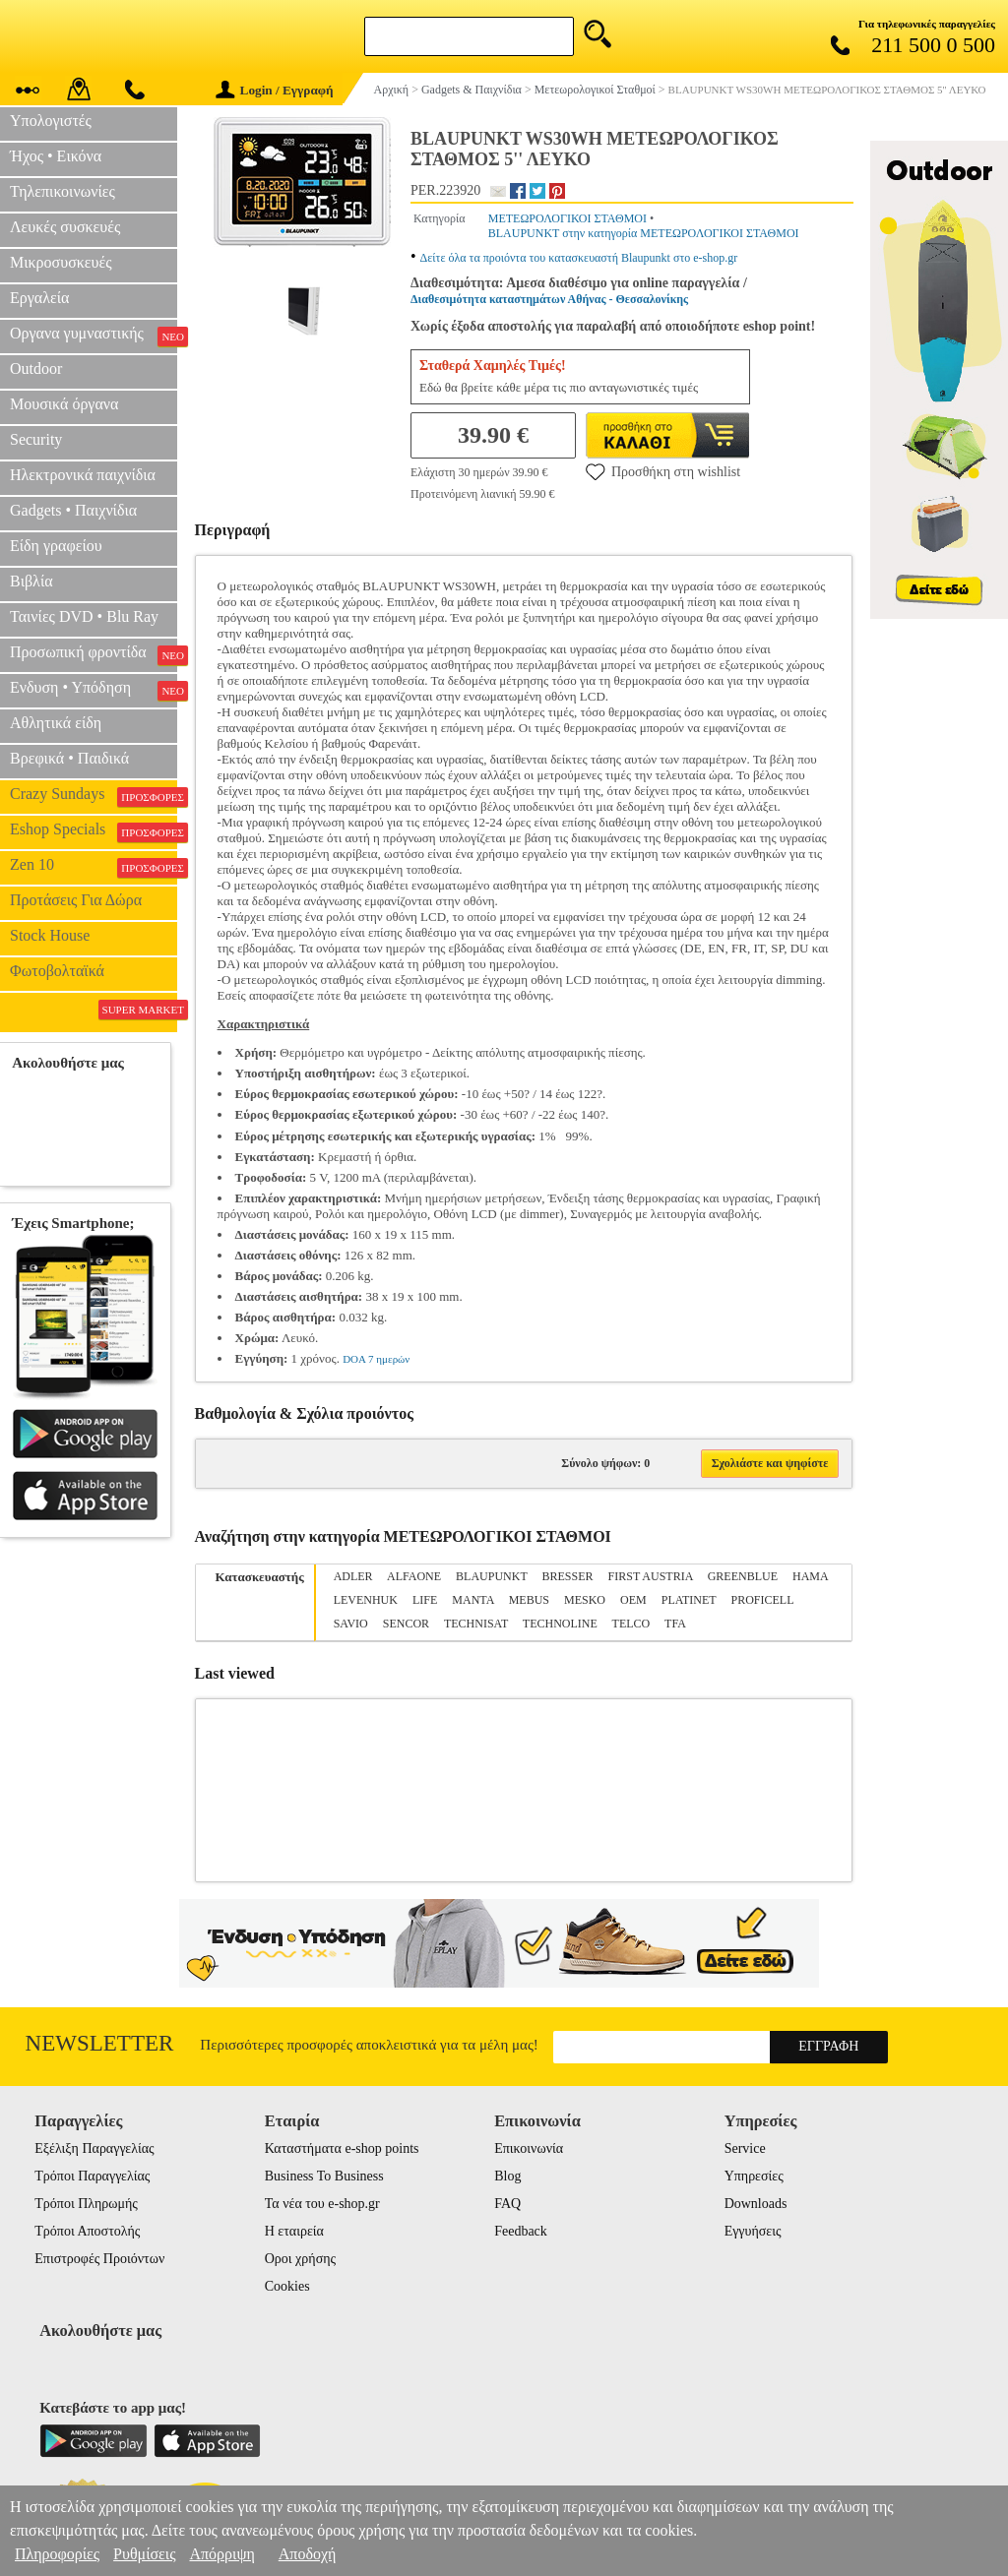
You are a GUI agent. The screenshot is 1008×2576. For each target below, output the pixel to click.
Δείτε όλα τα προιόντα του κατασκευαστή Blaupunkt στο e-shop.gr (579, 258)
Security (36, 439)
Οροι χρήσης (300, 2258)
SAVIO (351, 1623)
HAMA (810, 1576)
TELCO (631, 1623)
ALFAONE (414, 1576)
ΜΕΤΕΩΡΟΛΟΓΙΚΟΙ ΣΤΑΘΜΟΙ (567, 218)
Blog (507, 2176)
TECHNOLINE (560, 1623)
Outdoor (36, 368)
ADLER (353, 1576)
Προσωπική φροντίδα (93, 654)
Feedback (520, 2231)
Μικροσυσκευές (61, 262)
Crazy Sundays (93, 796)
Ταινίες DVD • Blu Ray (84, 616)
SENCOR (406, 1623)
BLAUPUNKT (491, 1576)
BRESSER (568, 1576)
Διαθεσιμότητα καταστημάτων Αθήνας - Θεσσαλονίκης (549, 299)
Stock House (50, 935)
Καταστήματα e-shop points (342, 2148)
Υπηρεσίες (754, 2176)
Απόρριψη (221, 2553)
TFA (675, 1623)
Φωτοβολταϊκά (57, 970)
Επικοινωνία (528, 2148)
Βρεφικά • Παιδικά (69, 758)
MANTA (472, 1600)
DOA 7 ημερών (376, 1359)
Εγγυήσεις (753, 2231)
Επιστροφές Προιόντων (99, 2258)
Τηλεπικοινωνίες (62, 191)
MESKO (584, 1600)
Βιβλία (31, 581)
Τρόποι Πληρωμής (86, 2203)
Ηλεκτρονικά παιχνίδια (83, 474)
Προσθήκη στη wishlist (663, 471)
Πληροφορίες (57, 2553)
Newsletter (100, 2043)
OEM (633, 1600)
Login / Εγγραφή (275, 90)
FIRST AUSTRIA (650, 1576)
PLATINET (689, 1600)
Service (745, 2148)
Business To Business (324, 2176)
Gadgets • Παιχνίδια (73, 510)
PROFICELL (761, 1600)
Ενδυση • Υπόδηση (93, 690)
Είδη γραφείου (56, 545)
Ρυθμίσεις (144, 2553)
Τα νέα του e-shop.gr (322, 2203)
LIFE (424, 1600)
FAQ (507, 2203)
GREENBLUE (743, 1576)
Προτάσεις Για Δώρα (76, 899)
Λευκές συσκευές (65, 226)
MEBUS (529, 1600)
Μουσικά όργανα (64, 404)
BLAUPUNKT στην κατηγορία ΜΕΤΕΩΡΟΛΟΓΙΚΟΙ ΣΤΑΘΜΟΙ (643, 233)
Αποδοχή (308, 2553)
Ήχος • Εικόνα (55, 156)
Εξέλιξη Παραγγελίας (94, 2148)
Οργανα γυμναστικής (93, 335)
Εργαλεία (39, 297)
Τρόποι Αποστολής (87, 2231)
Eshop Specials (93, 831)
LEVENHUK (366, 1600)
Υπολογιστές (51, 120)
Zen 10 (93, 867)
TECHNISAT (476, 1623)
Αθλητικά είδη (55, 722)
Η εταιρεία (294, 2231)
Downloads (756, 2203)
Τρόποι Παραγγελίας (92, 2176)
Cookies (287, 2286)
